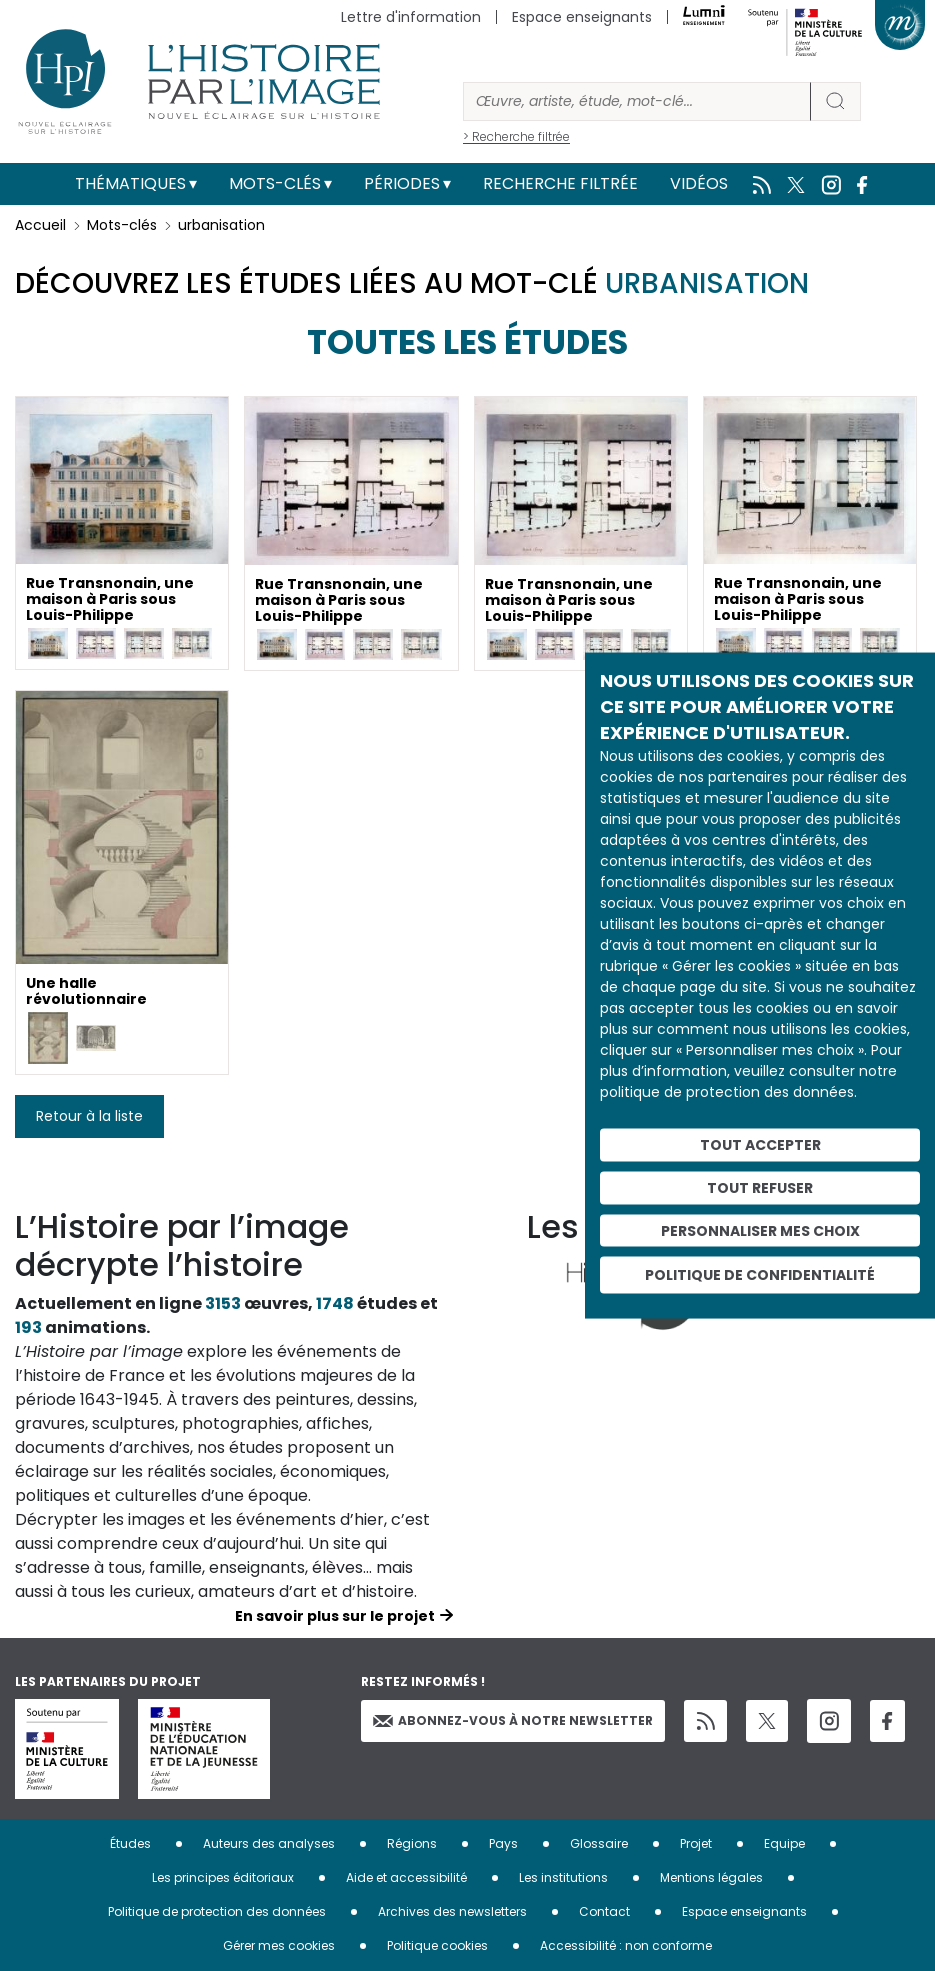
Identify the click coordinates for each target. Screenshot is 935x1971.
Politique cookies (437, 1945)
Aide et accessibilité (406, 1877)
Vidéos (699, 183)
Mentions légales (711, 1877)
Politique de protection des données (217, 1911)
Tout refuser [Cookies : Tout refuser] (760, 1187)
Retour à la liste (89, 1116)
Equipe (784, 1843)
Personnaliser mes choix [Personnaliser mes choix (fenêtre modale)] (760, 1230)
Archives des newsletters (452, 1911)
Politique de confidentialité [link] (760, 1275)
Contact (604, 1911)
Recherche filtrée (560, 183)
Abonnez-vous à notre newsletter (513, 1720)
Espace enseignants (582, 17)
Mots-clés (275, 183)
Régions (412, 1843)
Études (130, 1843)
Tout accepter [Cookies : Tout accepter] (760, 1145)
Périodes (402, 183)
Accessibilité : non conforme (626, 1945)
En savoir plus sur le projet (335, 1616)
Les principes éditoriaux (223, 1877)
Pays (503, 1843)
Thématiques (130, 183)
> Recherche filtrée (516, 136)
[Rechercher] (637, 101)
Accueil (40, 225)
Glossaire (599, 1843)
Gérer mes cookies (279, 1945)
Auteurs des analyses (269, 1843)
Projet (696, 1843)
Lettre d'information (411, 17)
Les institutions (563, 1877)
